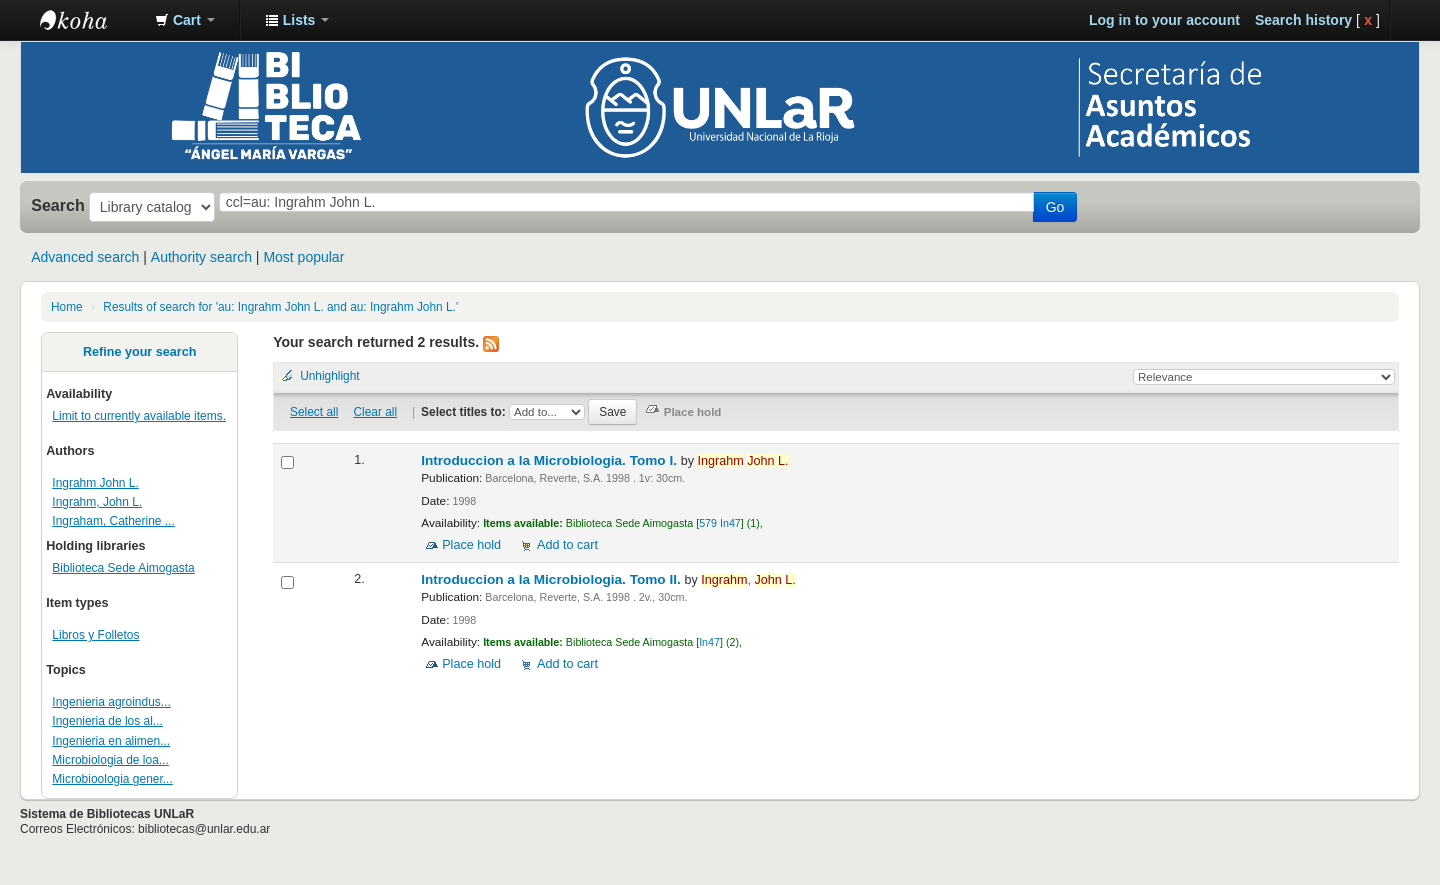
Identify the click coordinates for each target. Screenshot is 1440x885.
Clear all (376, 412)
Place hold (471, 545)
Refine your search (139, 352)
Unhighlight (330, 376)
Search (58, 205)
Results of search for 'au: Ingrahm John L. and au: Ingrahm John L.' (280, 307)
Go (1055, 207)
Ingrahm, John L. (97, 502)
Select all (314, 412)
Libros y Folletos (95, 635)
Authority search (201, 257)
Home (67, 307)
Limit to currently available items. (139, 416)
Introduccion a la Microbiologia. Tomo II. (552, 579)
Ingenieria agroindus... (111, 702)
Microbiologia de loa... (110, 760)
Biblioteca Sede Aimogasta (123, 568)
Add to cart (567, 545)
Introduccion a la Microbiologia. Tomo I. (551, 460)
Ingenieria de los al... (107, 721)
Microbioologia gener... (112, 779)
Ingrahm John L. (95, 483)
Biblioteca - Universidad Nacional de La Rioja (90, 20)
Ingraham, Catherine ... (113, 521)
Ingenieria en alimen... (111, 741)
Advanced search (85, 257)
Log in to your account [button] (1164, 20)
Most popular (303, 257)
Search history (1303, 20)
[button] (185, 20)
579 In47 (720, 523)
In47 (709, 642)
